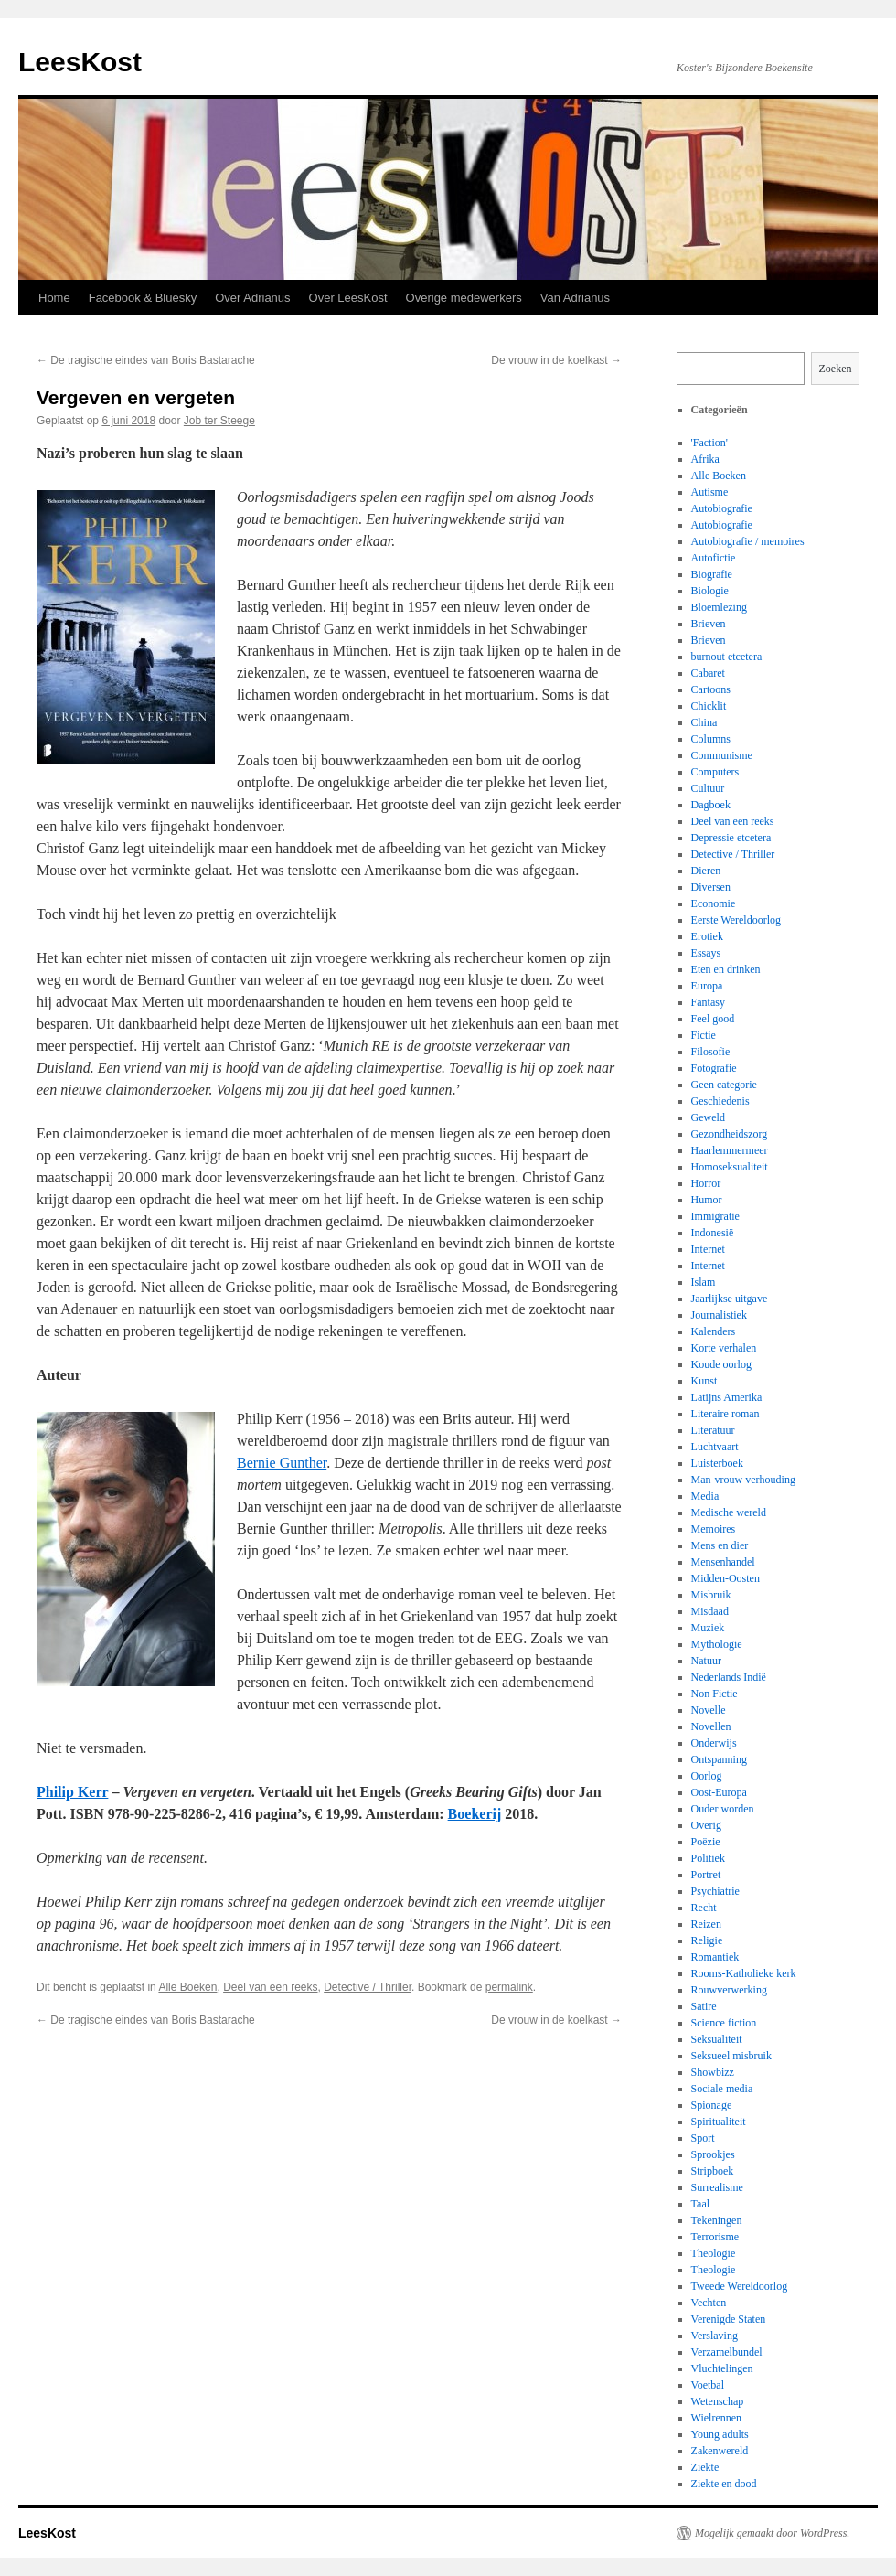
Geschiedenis (720, 1101)
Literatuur (713, 1430)
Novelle (708, 1710)
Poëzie (705, 1841)
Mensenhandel (723, 1561)
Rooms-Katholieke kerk (743, 1973)
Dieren (706, 870)
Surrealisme (717, 2187)
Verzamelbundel (727, 2352)
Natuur (706, 1660)
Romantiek (715, 1957)
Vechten (709, 2302)
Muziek (708, 1627)
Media (705, 1496)
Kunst (704, 1380)
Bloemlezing (719, 607)
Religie (707, 1940)
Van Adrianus (575, 298)
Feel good (713, 1018)
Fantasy (708, 1002)
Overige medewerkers (464, 298)
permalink (509, 1987)
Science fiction (724, 2022)
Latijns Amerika (727, 1397)
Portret (706, 1874)
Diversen (711, 887)
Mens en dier (720, 1545)
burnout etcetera (727, 656)
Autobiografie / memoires (748, 541)
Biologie (710, 590)
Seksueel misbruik (731, 2055)
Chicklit (709, 706)
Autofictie (713, 557)
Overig (706, 1825)
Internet (708, 1249)
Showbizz (712, 2072)
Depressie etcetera (731, 837)
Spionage (711, 2105)
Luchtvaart (715, 1446)
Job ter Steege (219, 420)
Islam (703, 1282)
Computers (715, 771)
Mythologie (716, 1644)
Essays (706, 952)
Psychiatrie (715, 1891)
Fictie (703, 1035)
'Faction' (709, 442)
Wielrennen (716, 2417)
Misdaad (710, 1611)
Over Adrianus (252, 298)
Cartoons (711, 689)
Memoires (713, 1529)
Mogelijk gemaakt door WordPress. (772, 2533)
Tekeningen (716, 2220)
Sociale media (722, 2088)
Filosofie (711, 1051)
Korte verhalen (724, 1347)
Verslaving (714, 2335)
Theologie (713, 2253)
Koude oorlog (721, 1364)
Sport (703, 2138)
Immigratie (715, 1216)
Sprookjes (713, 2154)
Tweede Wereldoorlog (739, 2286)
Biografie (711, 574)
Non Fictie (714, 1693)
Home (54, 298)
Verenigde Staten (728, 2319)
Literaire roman (725, 1413)
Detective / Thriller (367, 1987)
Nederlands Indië (728, 1677)
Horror (706, 1183)
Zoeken (835, 368)
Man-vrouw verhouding (743, 1479)
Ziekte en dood (724, 2483)
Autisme (710, 492)
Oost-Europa (719, 1792)
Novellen (711, 1726)
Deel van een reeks (270, 1987)
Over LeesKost (348, 298)
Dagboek (711, 804)
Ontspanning (719, 1759)
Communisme (721, 755)
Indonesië (712, 1232)
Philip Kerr (72, 1792)
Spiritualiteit (718, 2121)
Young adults (720, 2434)
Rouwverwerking (729, 1989)
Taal (700, 2203)
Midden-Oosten (725, 1578)
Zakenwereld (720, 2450)
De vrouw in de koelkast (556, 360)
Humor (706, 1199)
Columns (711, 738)
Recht (704, 1907)
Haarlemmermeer (729, 1150)
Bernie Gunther (281, 1462)
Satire (704, 2006)
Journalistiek (719, 1315)
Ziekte (705, 2467)
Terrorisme (715, 2236)
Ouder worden (722, 1808)
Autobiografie (721, 508)
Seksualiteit (716, 2039)
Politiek (708, 1858)
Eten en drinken (726, 969)
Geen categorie (724, 1084)
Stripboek (712, 2170)
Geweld (708, 1117)
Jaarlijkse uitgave (729, 1298)
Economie (713, 903)
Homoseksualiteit (729, 1166)
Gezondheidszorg (729, 1134)
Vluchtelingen (722, 2368)
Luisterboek (717, 1463)
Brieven (708, 623)
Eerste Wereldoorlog (736, 920)
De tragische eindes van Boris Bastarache (146, 360)
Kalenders (713, 1331)
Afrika (705, 459)
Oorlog (706, 1775)
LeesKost (80, 62)
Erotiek (707, 936)
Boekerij (475, 1814)
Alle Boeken (187, 1987)
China (704, 722)
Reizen (706, 1924)
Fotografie (714, 1068)
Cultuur (708, 788)
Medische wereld (728, 1512)
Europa (707, 985)
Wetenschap (717, 2401)
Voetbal (707, 2384)
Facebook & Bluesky (143, 298)
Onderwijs (714, 1743)
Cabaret (708, 673)
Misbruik (711, 1594)
